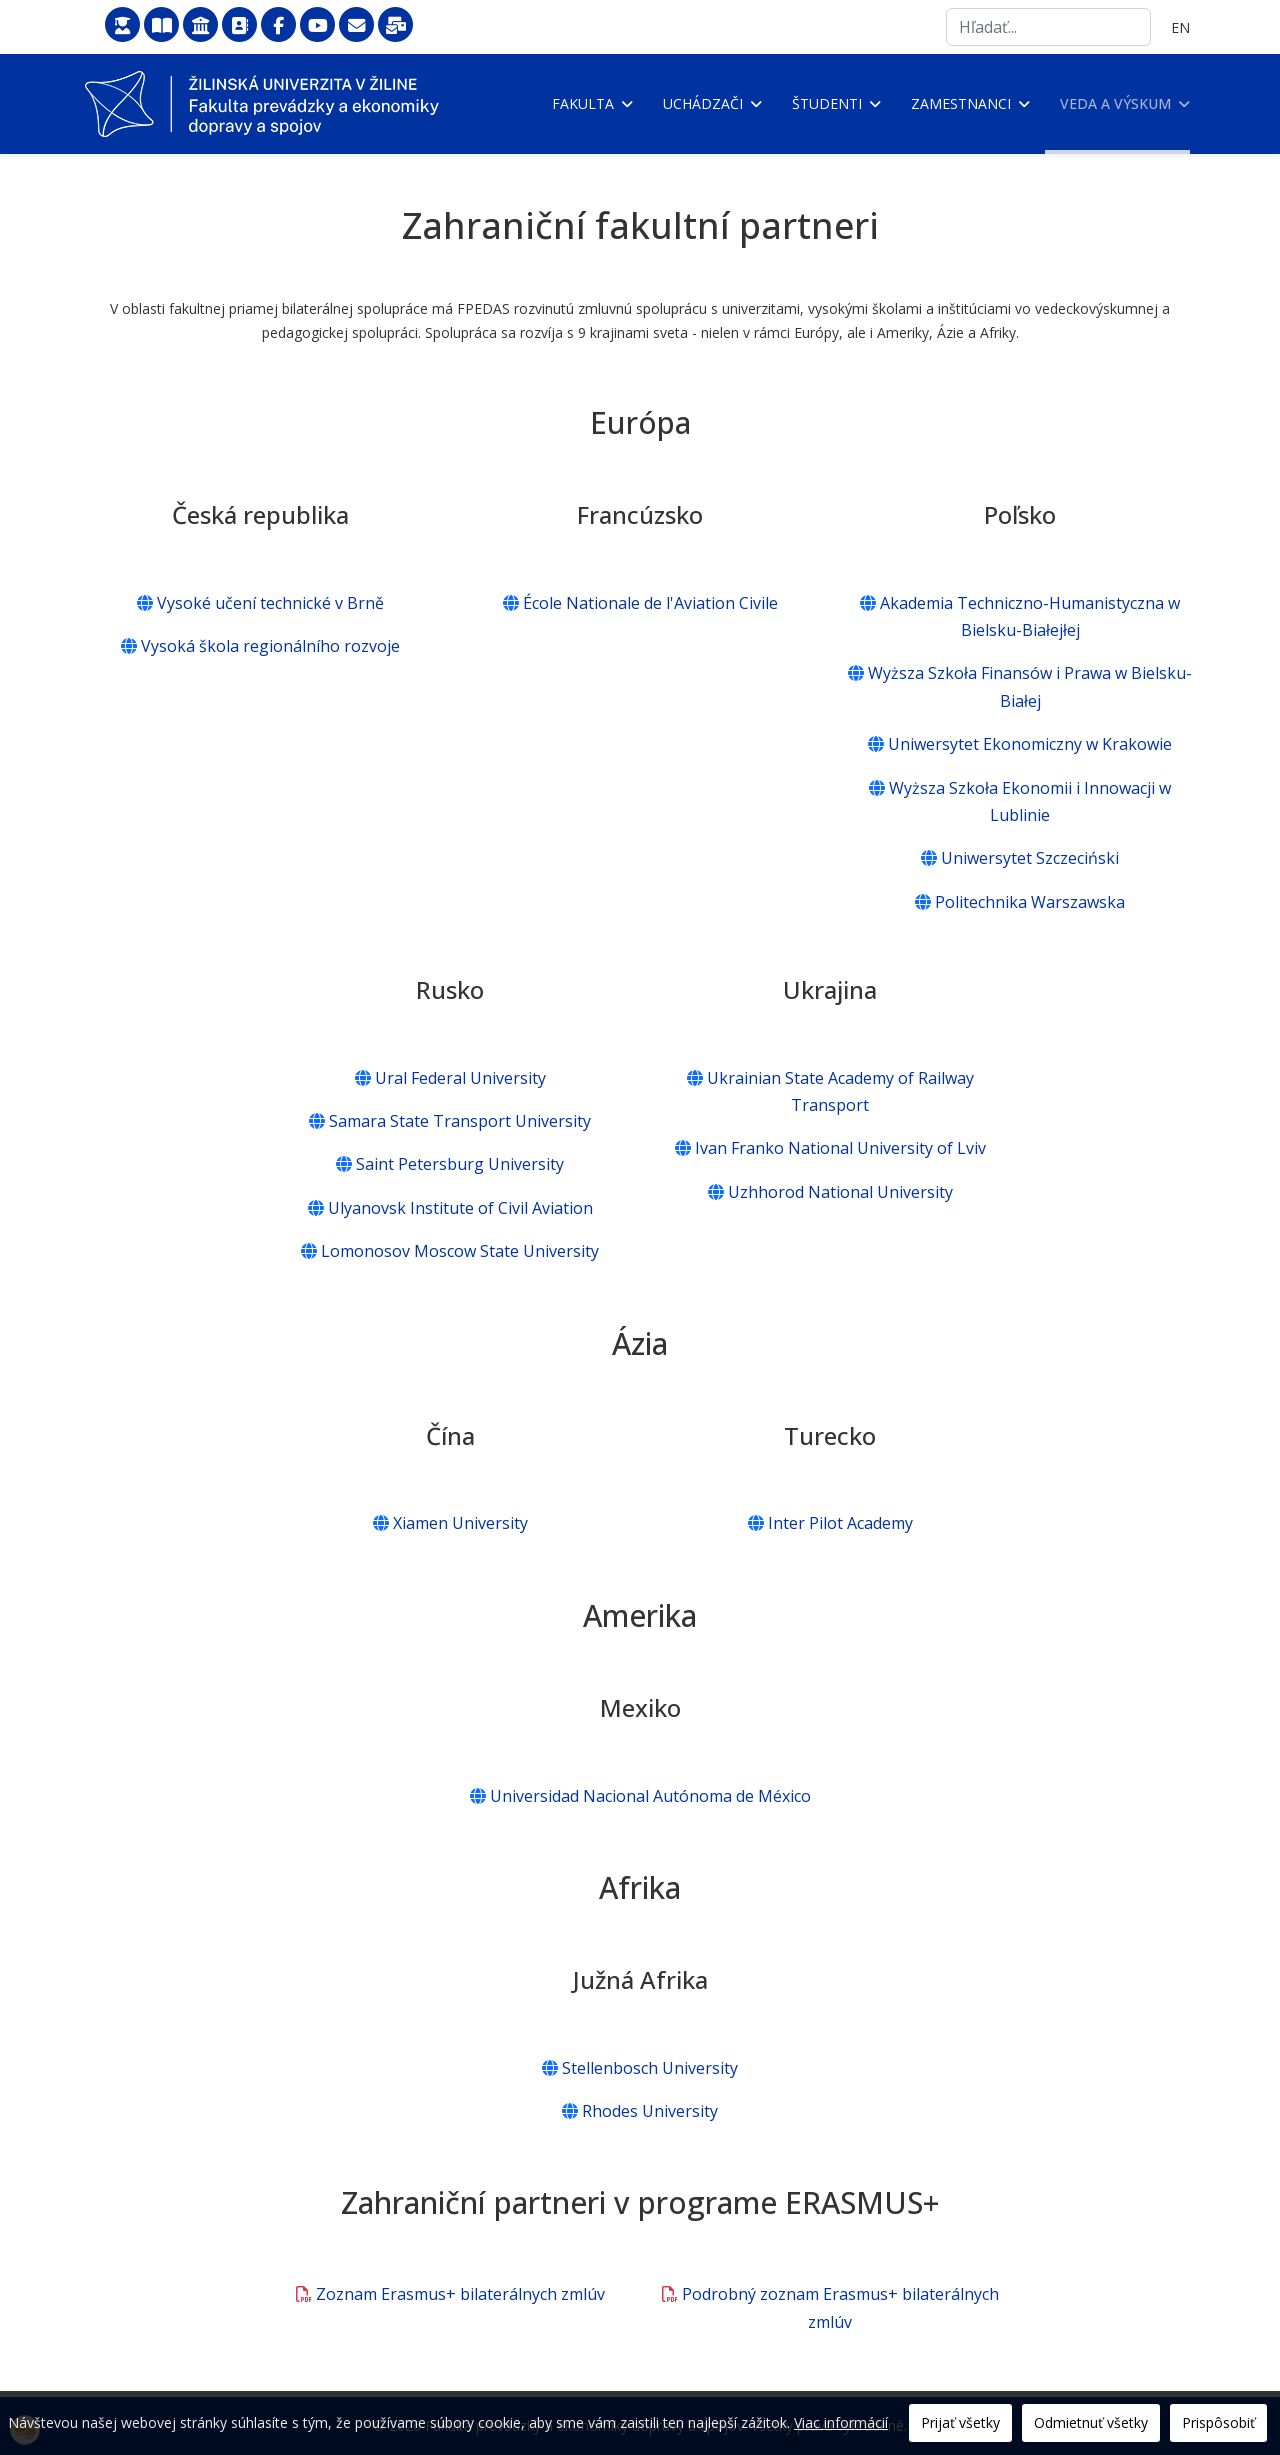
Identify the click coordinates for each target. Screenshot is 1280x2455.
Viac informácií (841, 2422)
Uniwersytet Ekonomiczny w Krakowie (1020, 744)
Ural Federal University (450, 1078)
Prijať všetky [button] (960, 2422)
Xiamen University (450, 1523)
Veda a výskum (1115, 103)
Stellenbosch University (640, 2068)
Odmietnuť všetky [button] (1091, 2422)
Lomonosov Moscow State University (450, 1251)
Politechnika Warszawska (1020, 902)
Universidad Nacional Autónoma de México (640, 1796)
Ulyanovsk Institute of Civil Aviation (450, 1208)
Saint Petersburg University (450, 1165)
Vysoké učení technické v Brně (260, 603)
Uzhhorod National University (830, 1192)
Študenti (827, 103)
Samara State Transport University (450, 1121)
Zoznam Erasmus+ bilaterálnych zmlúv (450, 2295)
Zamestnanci (961, 103)
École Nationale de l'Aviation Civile (640, 603)
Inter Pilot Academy (830, 1523)
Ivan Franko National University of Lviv (830, 1149)
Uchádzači (703, 103)
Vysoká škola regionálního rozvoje (260, 646)
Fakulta (583, 103)
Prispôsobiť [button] (1218, 2422)
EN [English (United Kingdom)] (1180, 27)
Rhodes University (640, 2111)
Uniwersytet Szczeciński (1020, 858)
